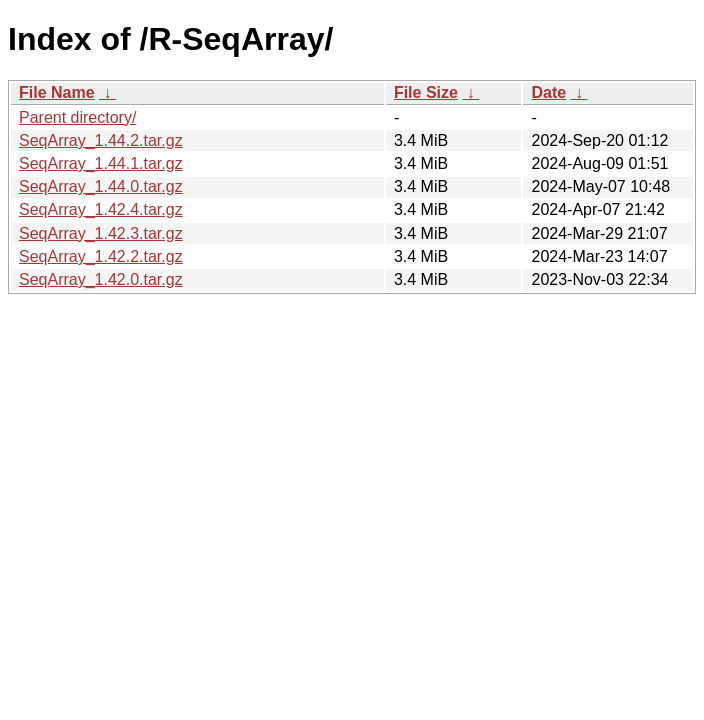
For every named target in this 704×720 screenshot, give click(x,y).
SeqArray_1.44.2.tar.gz (101, 140)
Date (548, 92)
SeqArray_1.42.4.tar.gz (101, 209)
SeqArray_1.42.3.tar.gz (101, 233)
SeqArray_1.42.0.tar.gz (101, 279)
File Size (426, 92)
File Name (57, 92)
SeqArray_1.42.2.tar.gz (101, 256)
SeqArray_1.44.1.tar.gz (101, 163)
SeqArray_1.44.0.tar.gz (101, 186)
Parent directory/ (77, 117)
